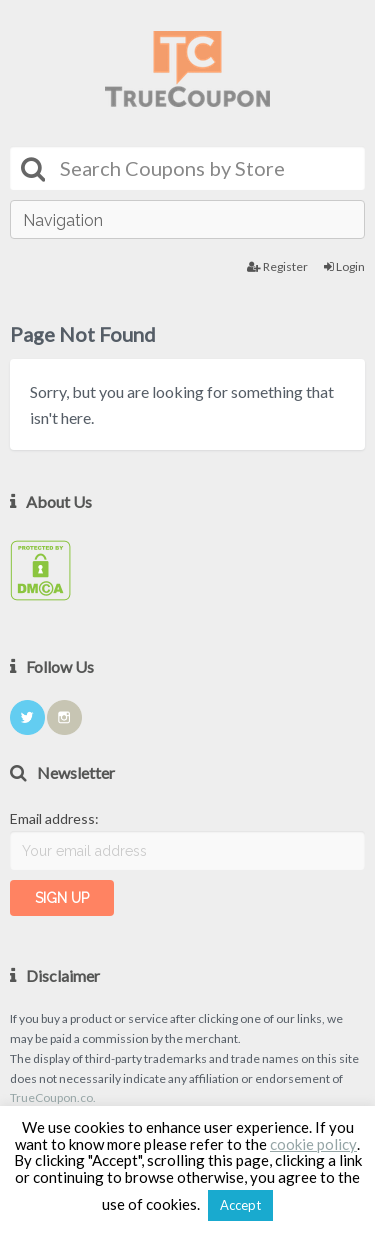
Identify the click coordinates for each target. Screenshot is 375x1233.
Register (277, 266)
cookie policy (313, 1144)
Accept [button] (240, 1205)
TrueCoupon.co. (53, 1097)
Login (344, 266)
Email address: (54, 818)
